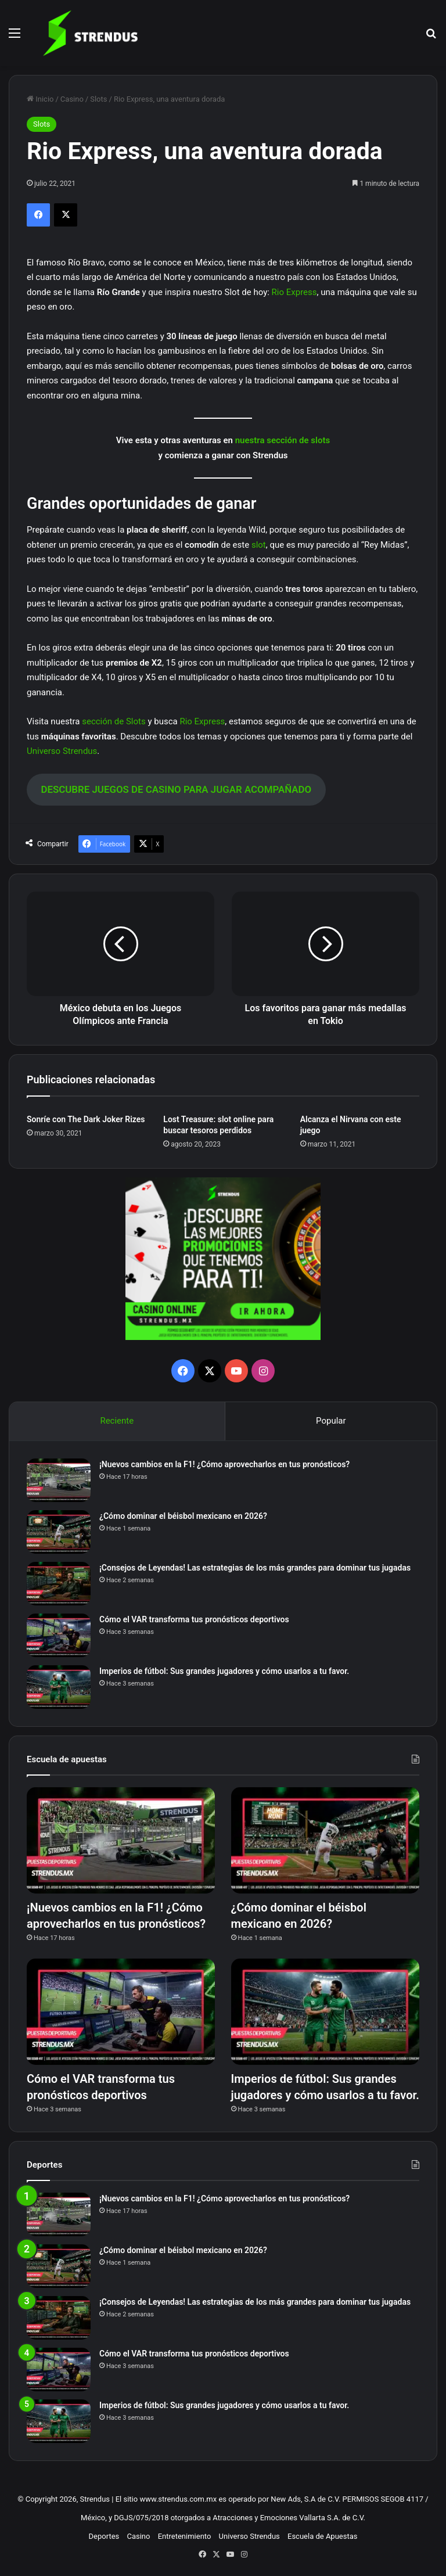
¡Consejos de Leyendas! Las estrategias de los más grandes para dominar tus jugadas (255, 1567)
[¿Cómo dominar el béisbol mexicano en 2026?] (59, 1532)
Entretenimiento (184, 2536)
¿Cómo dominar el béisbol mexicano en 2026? (183, 1516)
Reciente (117, 1420)
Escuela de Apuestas (322, 2536)
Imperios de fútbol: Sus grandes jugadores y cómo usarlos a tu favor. (224, 1671)
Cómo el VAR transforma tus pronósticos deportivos (194, 1619)
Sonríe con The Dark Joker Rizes (86, 1119)
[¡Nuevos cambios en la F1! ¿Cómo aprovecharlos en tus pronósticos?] (59, 1480)
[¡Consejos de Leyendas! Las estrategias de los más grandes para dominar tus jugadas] (59, 1583)
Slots (98, 99)
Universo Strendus (62, 751)
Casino (72, 99)
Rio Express (294, 292)
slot (258, 545)
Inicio (40, 99)
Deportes (104, 2536)
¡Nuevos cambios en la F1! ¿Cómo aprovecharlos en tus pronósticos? (224, 1464)
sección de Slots (114, 721)
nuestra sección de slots (282, 440)
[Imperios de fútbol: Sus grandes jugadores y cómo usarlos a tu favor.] (59, 1687)
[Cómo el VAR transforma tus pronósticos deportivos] (59, 1635)
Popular (331, 1420)
